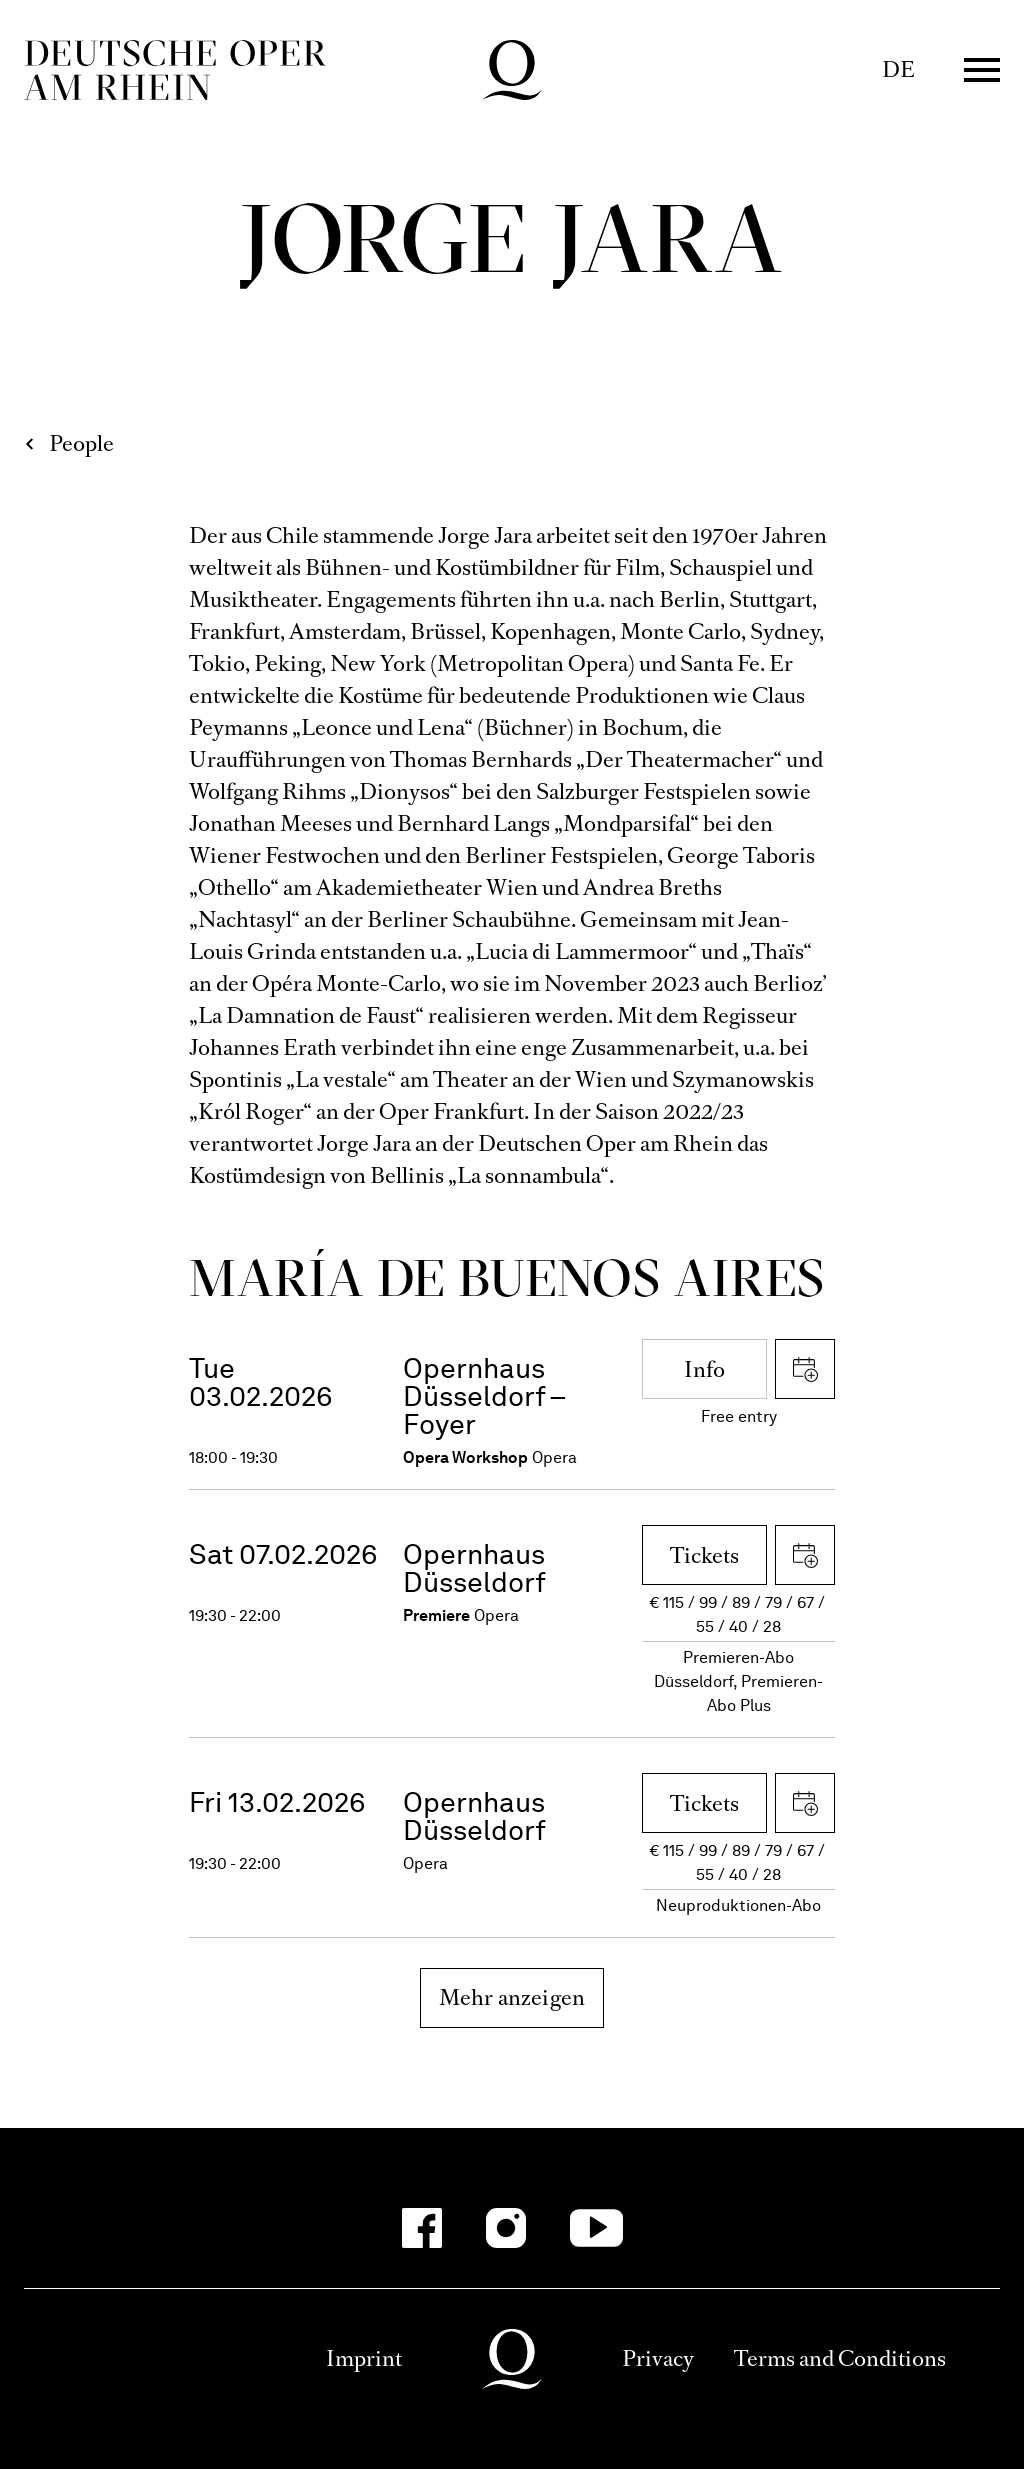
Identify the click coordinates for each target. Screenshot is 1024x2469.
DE (898, 69)
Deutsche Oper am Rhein (175, 70)
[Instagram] (506, 2228)
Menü (982, 70)
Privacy (658, 2358)
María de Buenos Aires (507, 1277)
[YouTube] (596, 2228)
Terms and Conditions (840, 2358)
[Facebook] (422, 2228)
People (81, 443)
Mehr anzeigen (512, 1997)
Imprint (364, 2358)
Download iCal (805, 1369)
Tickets (704, 1555)
